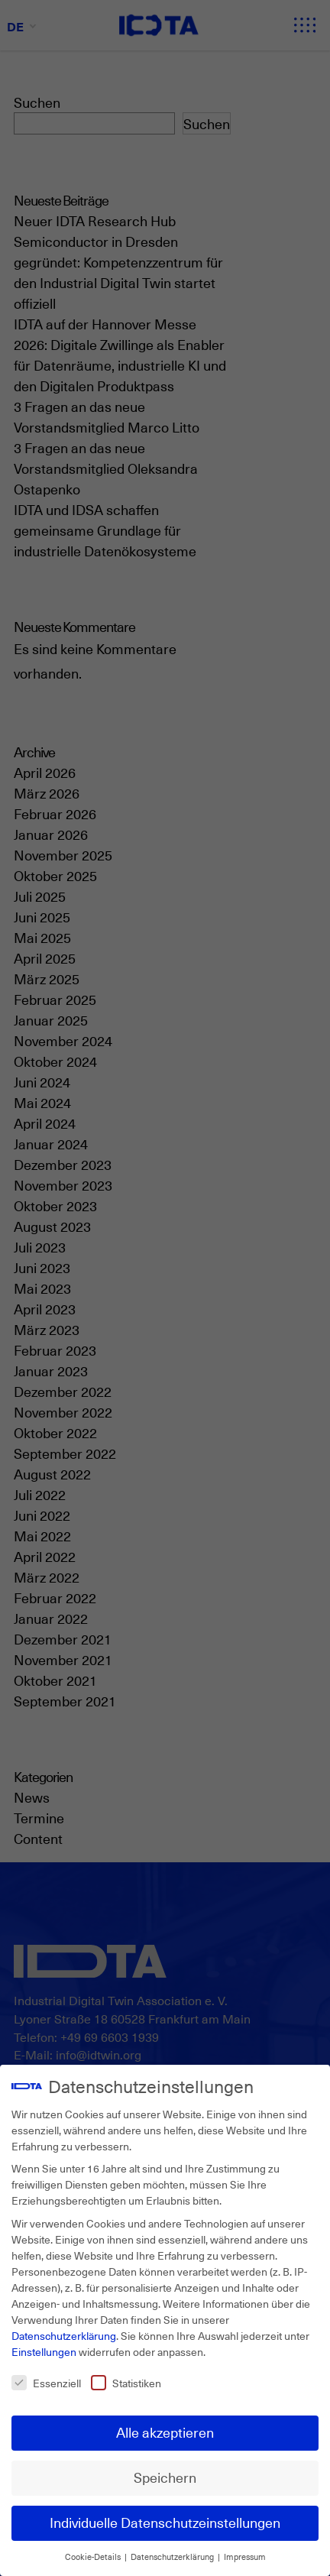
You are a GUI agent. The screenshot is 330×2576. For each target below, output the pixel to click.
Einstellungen (43, 2352)
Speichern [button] (165, 2477)
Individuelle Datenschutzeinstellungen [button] (165, 2522)
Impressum (245, 2557)
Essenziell (46, 2383)
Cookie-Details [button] (94, 2557)
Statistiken (126, 2383)
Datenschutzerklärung (63, 2336)
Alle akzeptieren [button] (165, 2432)
